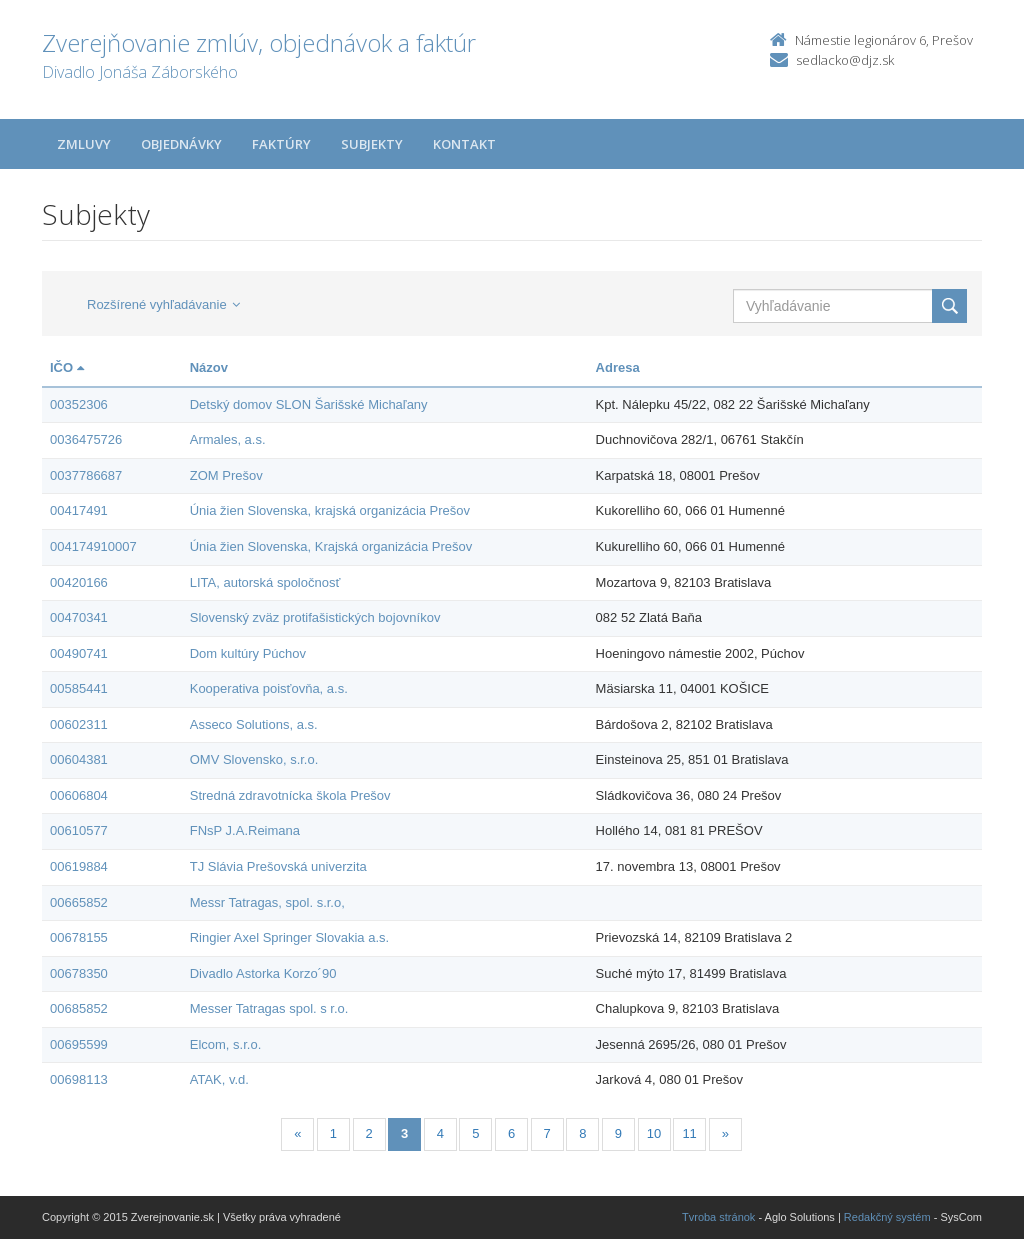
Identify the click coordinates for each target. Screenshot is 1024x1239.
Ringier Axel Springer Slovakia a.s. (289, 937)
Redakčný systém (887, 1217)
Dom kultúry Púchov (248, 653)
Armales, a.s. (228, 439)
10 (654, 1133)
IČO (67, 367)
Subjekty (372, 144)
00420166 (79, 582)
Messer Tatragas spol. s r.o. (269, 1008)
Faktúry (281, 144)
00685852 (79, 1008)
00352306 (79, 404)
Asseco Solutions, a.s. (254, 724)
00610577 (79, 830)
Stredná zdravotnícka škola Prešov (290, 795)
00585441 (79, 688)
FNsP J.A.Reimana (245, 830)
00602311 (79, 724)
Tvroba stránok (718, 1217)
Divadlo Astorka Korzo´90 (263, 973)
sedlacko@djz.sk (845, 60)
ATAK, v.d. (219, 1079)
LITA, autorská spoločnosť (265, 582)
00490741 (79, 653)
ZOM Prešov (226, 475)
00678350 (79, 973)
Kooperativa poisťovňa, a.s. (269, 688)
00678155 (79, 937)
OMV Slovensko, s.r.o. (254, 759)
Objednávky (181, 144)
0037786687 (86, 475)
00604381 (79, 759)
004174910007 (93, 546)
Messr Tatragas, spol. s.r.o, (267, 902)
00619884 (79, 866)
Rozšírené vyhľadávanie (163, 304)
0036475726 (86, 439)
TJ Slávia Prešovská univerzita (278, 866)
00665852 (79, 902)
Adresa (618, 367)
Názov (209, 367)
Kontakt (464, 144)
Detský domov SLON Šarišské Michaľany (309, 404)
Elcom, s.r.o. (226, 1044)
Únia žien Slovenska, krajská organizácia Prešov (330, 510)
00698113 (79, 1079)
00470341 (79, 617)
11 (689, 1133)
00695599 (79, 1044)
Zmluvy (84, 144)
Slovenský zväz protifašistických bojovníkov (315, 617)
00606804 (79, 795)
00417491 (79, 510)
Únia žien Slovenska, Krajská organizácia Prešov (331, 546)
